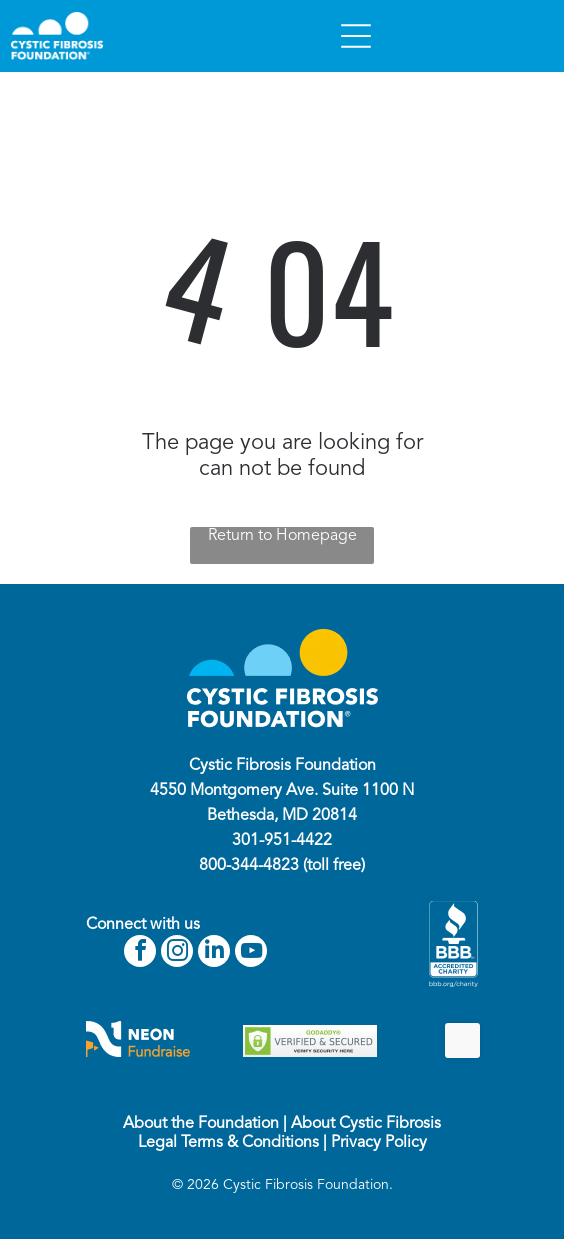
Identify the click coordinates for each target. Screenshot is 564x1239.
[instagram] (177, 953)
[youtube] (251, 953)
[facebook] (140, 953)
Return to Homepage (282, 536)
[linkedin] (214, 953)
